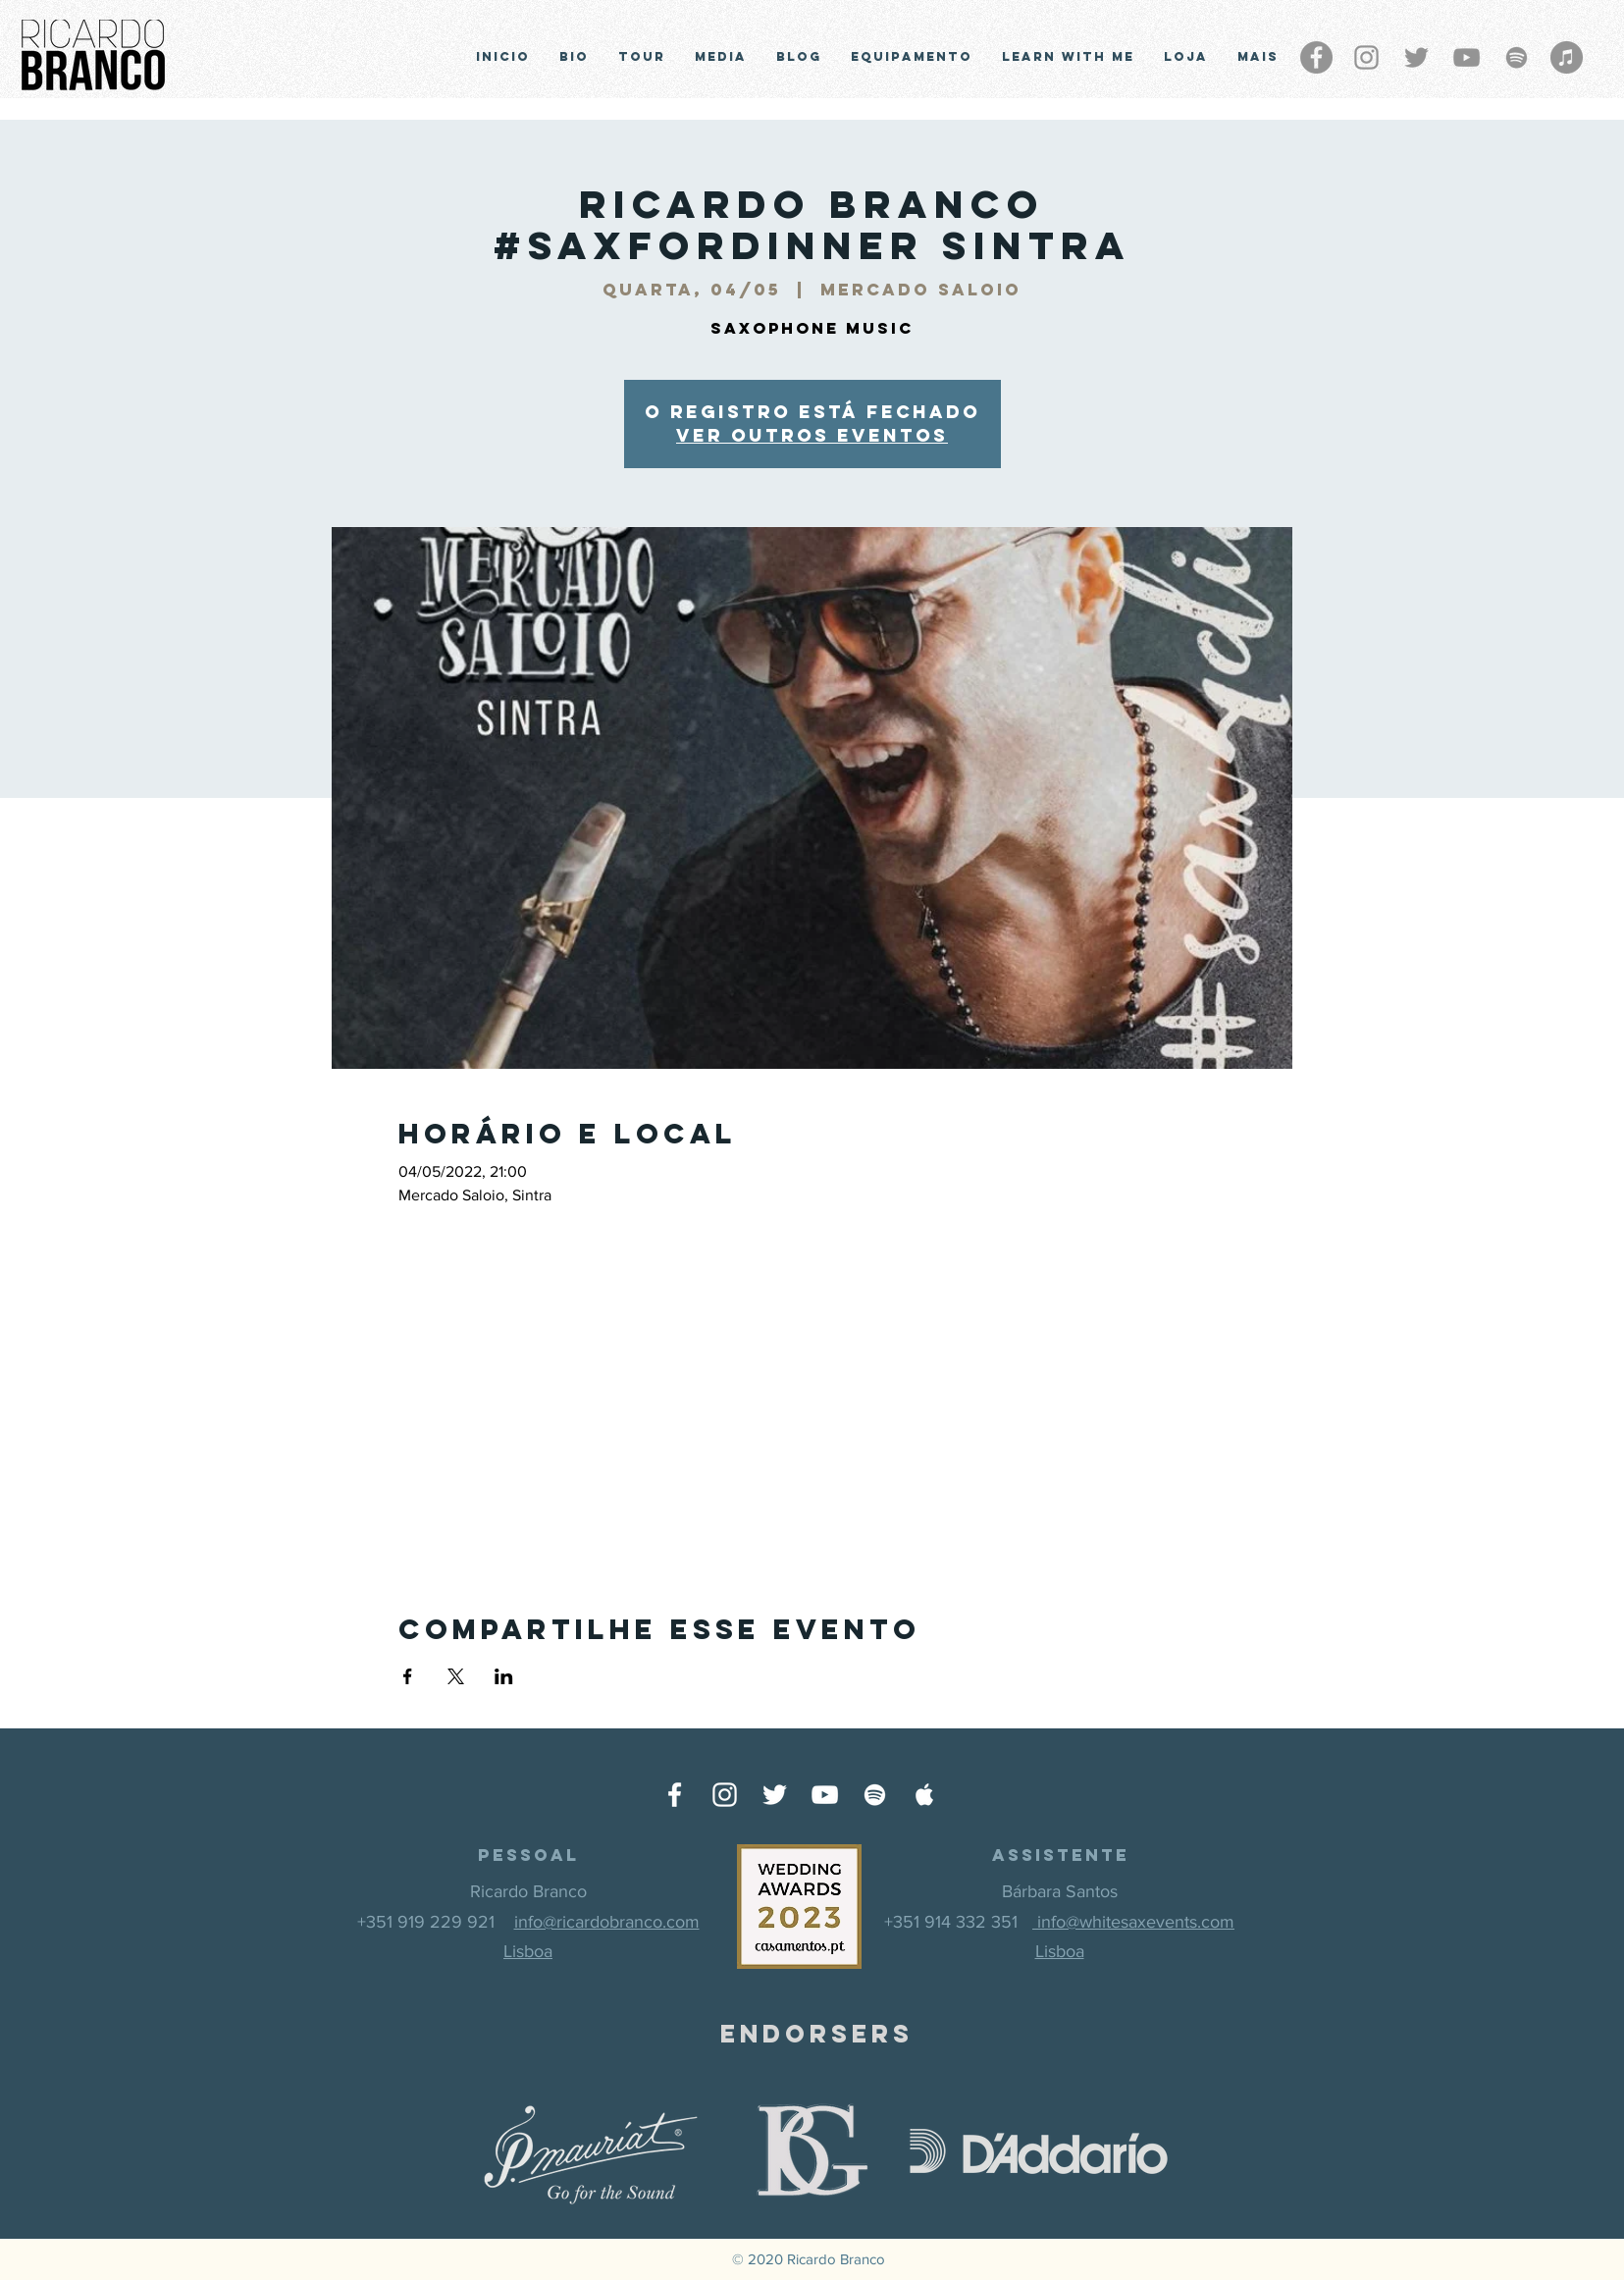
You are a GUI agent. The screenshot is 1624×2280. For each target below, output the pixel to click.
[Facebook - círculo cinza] (1316, 57)
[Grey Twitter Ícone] (1416, 57)
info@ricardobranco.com (607, 1922)
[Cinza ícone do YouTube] (1466, 57)
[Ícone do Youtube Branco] (825, 1794)
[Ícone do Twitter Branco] (775, 1794)
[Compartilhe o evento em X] (455, 1676)
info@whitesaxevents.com (1133, 1922)
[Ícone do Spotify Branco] (875, 1794)
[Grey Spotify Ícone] (1516, 57)
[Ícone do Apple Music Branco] (925, 1794)
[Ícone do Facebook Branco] (674, 1794)
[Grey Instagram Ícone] (1366, 57)
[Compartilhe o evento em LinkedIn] (504, 1676)
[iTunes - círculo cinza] (1566, 57)
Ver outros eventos (812, 435)
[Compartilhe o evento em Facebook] (407, 1676)
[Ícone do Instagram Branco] (724, 1794)
